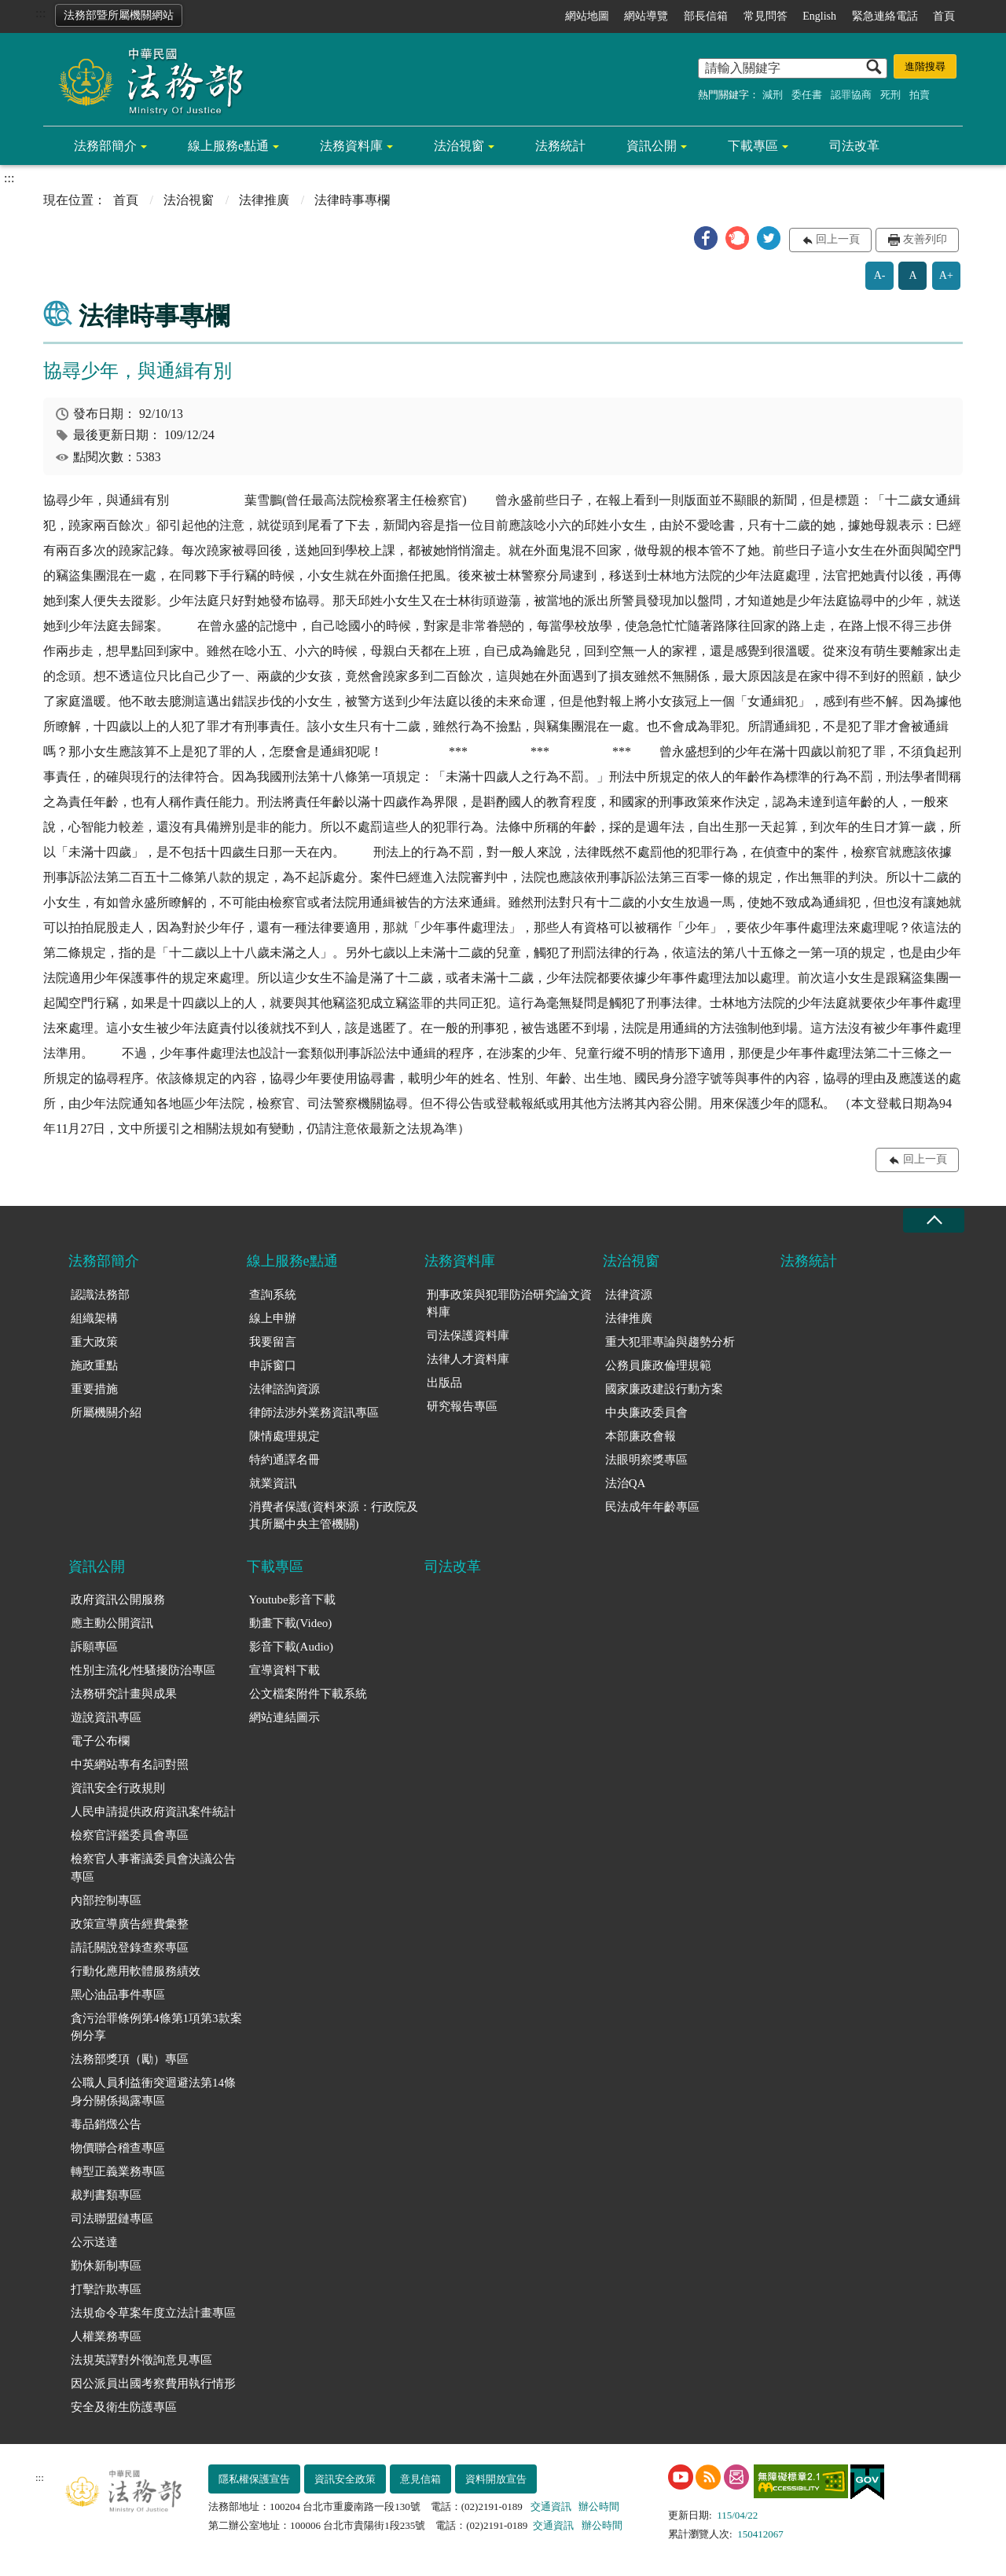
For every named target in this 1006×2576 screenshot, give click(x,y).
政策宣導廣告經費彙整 (130, 1924)
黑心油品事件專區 (118, 1994)
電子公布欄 (100, 1741)
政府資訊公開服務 (118, 1599)
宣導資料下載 (284, 1670)
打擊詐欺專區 (106, 2289)
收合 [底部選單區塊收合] (933, 1220)
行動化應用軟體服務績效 (135, 1971)
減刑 (772, 95)
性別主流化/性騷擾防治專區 (143, 1670)
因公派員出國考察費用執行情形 (153, 2383)
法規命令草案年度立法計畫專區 (153, 2313)
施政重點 (94, 1365)
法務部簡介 (105, 145)
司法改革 (854, 145)
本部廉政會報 (640, 1436)
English (819, 16)
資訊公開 (651, 145)
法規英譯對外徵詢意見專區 (141, 2360)
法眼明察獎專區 (646, 1459)
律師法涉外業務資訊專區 (314, 1412)
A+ (946, 275)
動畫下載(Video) (290, 1623)
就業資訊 (272, 1483)
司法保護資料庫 (468, 1335)
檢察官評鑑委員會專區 (130, 1835)
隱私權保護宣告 (254, 2479)
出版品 (444, 1382)
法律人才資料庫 (468, 1359)
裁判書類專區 (106, 2195)
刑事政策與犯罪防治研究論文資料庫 (509, 1303)
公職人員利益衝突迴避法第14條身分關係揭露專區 (153, 2091)
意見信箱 (420, 2479)
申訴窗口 (272, 1365)
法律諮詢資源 (284, 1389)
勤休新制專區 (106, 2265)
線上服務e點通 (228, 145)
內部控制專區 (106, 1900)
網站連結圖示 (284, 1717)
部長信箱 (706, 16)
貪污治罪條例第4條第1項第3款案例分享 (156, 2027)
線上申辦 (272, 1318)
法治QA (625, 1483)
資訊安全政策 (345, 2479)
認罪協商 (851, 95)
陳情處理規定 (284, 1436)
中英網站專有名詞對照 (130, 1764)
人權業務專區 (106, 2336)
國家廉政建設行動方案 (664, 1389)
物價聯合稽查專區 (118, 2148)
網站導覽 (646, 16)
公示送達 (94, 2242)
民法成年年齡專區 (652, 1507)
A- (880, 275)
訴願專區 (94, 1646)
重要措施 (94, 1389)
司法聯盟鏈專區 (112, 2218)
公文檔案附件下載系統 (308, 1693)
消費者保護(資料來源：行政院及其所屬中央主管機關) (333, 1516)
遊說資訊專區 (106, 1717)
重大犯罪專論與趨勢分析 (670, 1342)
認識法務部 (100, 1294)
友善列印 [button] (925, 239)
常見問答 (765, 16)
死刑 (890, 95)
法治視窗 (459, 145)
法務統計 (560, 145)
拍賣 (919, 95)
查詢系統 (272, 1294)
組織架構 (94, 1318)
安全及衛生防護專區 (124, 2407)
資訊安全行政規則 (118, 1788)
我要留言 (272, 1342)
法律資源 (628, 1294)
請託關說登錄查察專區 (130, 1947)
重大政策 (94, 1342)
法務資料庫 (351, 145)
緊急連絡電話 (885, 16)
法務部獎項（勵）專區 (130, 2059)
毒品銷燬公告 (106, 2124)
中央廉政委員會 (646, 1412)
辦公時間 (598, 2506)
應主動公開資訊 (112, 1623)
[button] (706, 238)
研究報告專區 (462, 1406)
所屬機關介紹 (106, 1412)
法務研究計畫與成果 (124, 1693)
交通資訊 (551, 2506)
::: (40, 13)
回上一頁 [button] (838, 239)
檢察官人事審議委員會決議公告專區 (153, 1867)
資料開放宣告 (496, 2479)
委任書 (806, 95)
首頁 (944, 16)
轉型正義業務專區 (118, 2171)
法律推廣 (264, 200)
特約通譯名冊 (284, 1459)
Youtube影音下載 (292, 1599)
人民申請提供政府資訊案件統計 (153, 1811)
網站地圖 (587, 16)
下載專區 (753, 145)
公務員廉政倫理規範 (658, 1365)
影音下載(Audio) (291, 1646)
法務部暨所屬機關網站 (119, 15)
